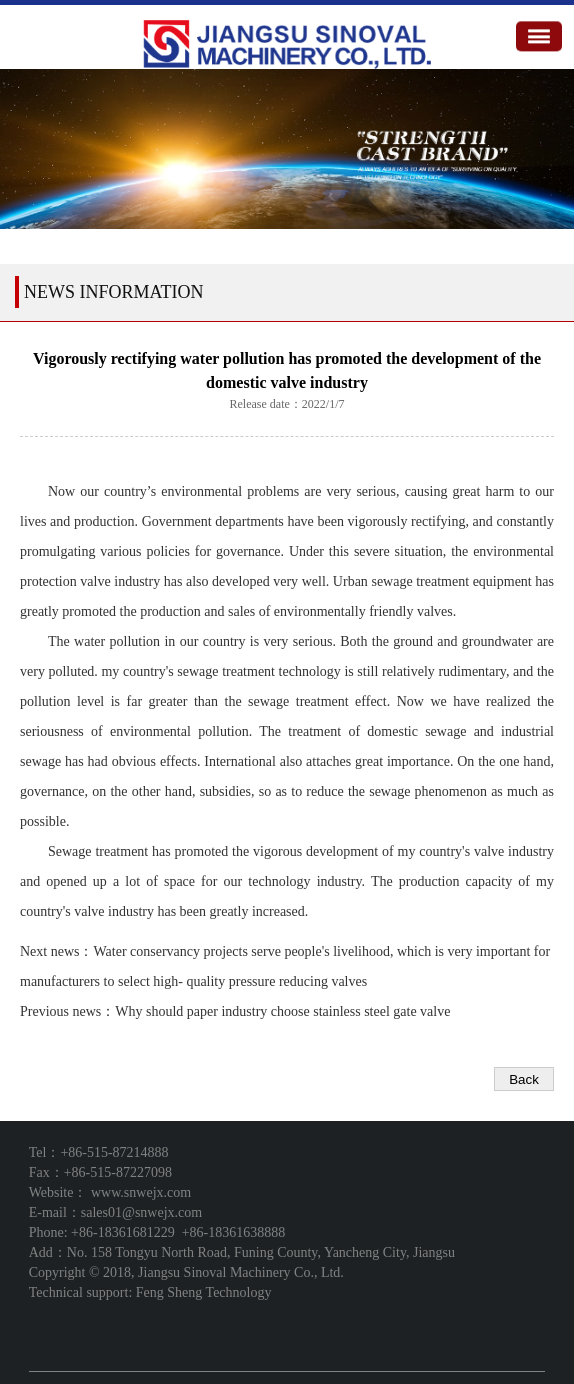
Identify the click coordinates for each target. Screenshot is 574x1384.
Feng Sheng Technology (204, 1292)
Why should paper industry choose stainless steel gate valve (282, 1011)
